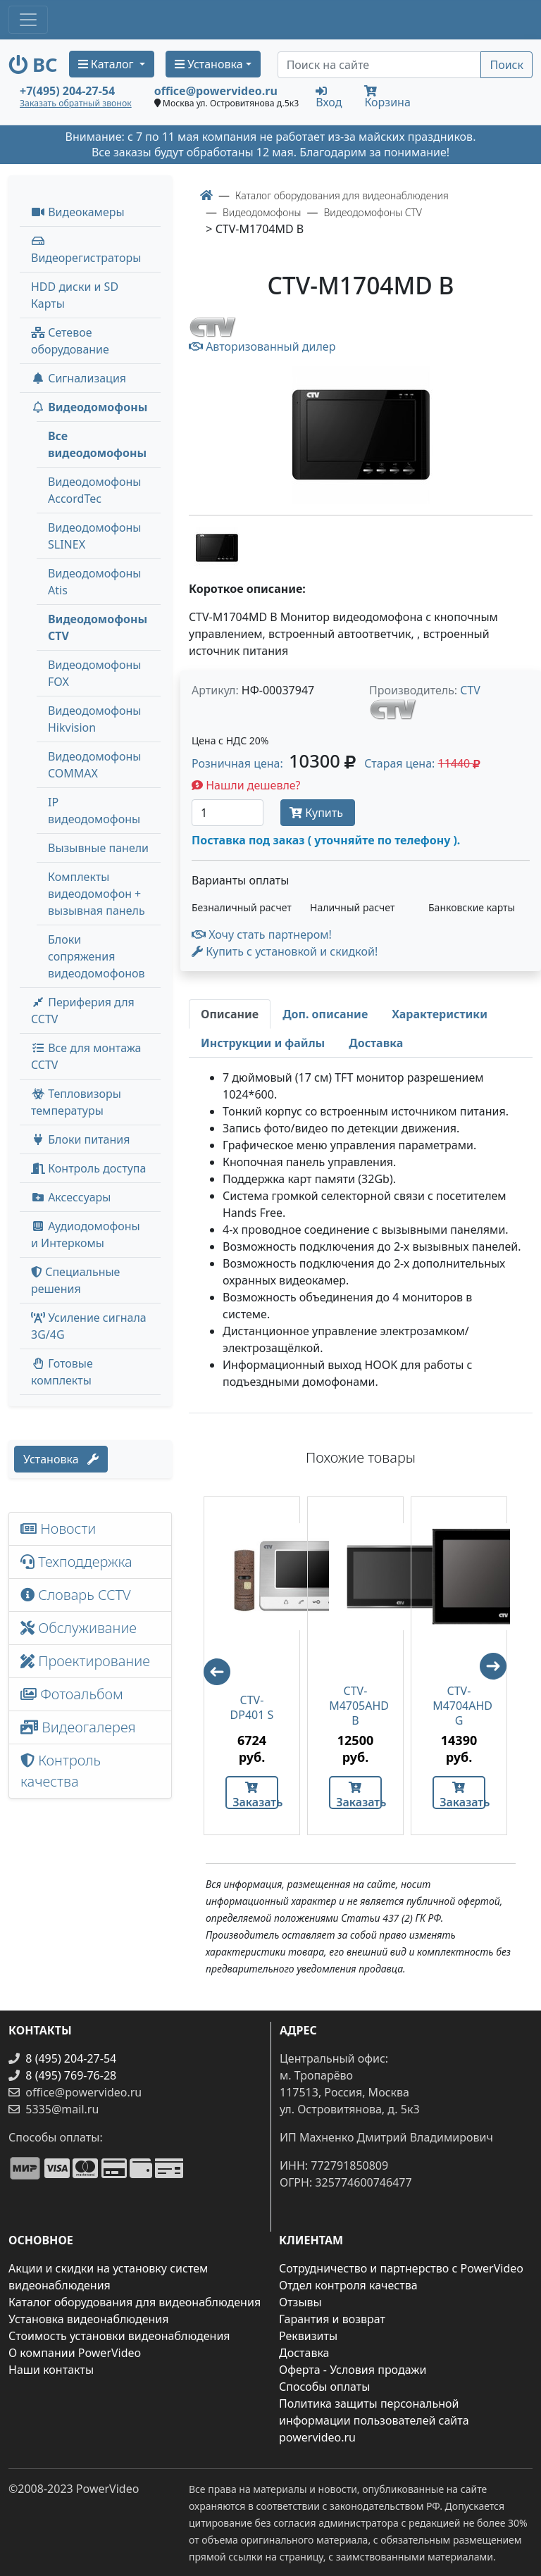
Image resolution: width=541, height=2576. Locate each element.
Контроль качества (60, 1771)
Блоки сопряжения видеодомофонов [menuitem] (96, 956)
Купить (318, 812)
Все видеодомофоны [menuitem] (97, 444)
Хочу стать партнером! (262, 934)
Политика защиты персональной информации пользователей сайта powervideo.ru (374, 2420)
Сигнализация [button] (78, 378)
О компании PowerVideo (74, 2353)
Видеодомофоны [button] (89, 407)
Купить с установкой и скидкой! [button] (285, 951)
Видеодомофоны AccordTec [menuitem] (94, 490)
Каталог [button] (107, 64)
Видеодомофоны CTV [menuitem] (97, 627)
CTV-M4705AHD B (355, 1706)
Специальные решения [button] (75, 1280)
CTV (470, 690)
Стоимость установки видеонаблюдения (119, 2336)
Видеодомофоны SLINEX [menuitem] (94, 536)
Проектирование (85, 1660)
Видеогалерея (78, 1727)
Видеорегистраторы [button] (86, 250)
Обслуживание (78, 1627)
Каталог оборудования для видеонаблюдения (134, 2302)
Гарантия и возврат (332, 2319)
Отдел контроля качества (348, 2285)
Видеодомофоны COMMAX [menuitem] (94, 765)
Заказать (255, 1795)
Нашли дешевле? (246, 785)
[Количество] (227, 812)
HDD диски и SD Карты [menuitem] (74, 295)
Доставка (304, 2353)
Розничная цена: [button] (274, 763)
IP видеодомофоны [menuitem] (94, 810)
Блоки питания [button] (80, 1139)
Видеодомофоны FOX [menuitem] (94, 673)
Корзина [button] (387, 97)
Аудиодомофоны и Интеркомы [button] (85, 1234)
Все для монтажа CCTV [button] (86, 1056)
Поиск (506, 65)
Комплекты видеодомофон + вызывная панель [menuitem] (96, 893)
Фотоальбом (71, 1693)
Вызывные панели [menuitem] (98, 848)
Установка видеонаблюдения (88, 2319)
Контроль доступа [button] (88, 1168)
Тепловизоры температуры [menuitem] (76, 1102)
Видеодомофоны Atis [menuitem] (94, 581)
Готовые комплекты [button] (62, 1372)
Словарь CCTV (75, 1594)
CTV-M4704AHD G (459, 1706)
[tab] (229, 1014)
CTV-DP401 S (252, 1707)
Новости (58, 1528)
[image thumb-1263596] (217, 546)
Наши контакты (51, 2369)
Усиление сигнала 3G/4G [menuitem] (89, 1326)
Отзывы (300, 2302)
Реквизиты (308, 2336)
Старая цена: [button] (422, 763)
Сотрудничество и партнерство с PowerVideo (401, 2268)
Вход (329, 96)
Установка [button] (209, 64)
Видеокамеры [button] (78, 212)
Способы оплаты (324, 2386)
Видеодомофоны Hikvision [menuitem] (94, 719)
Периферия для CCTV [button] (83, 1010)
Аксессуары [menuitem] (71, 1197)
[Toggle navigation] (28, 20)
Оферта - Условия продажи (352, 2369)
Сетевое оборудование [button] (70, 341)
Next (499, 1672)
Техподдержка (76, 1561)
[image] (361, 435)
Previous (211, 1665)
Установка (61, 1459)
